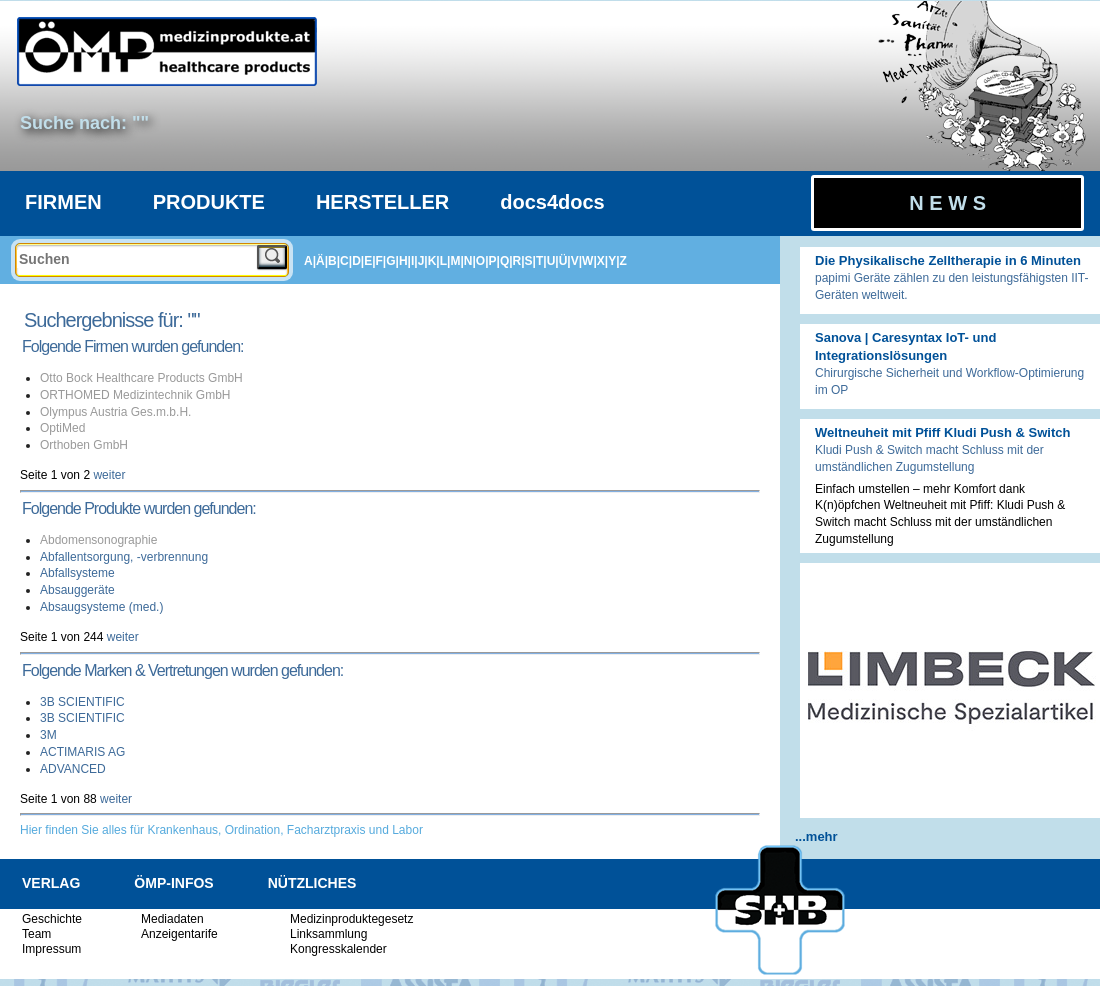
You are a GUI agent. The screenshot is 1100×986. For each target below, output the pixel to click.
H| (405, 261)
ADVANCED (73, 769)
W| (589, 261)
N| (470, 261)
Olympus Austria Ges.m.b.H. (115, 412)
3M (48, 735)
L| (445, 261)
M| (456, 261)
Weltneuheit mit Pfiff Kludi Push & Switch (942, 432)
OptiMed (62, 428)
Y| (613, 261)
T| (541, 261)
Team (36, 934)
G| (392, 261)
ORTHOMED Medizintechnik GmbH (135, 395)
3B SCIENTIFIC (82, 702)
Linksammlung (328, 934)
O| (482, 261)
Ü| (565, 261)
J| (423, 261)
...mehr (816, 836)
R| (519, 261)
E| (369, 261)
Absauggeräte (77, 590)
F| (381, 261)
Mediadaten (172, 919)
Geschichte (52, 919)
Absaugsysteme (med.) (101, 607)
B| (334, 261)
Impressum (51, 949)
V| (576, 261)
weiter (109, 475)
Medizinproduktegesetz (351, 919)
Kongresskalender (338, 949)
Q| (506, 261)
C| (346, 261)
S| (530, 261)
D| (358, 261)
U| (553, 261)
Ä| (322, 261)
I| (414, 261)
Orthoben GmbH (84, 445)
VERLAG (51, 883)
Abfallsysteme (77, 573)
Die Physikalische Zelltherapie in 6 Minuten (948, 260)
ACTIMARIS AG (82, 752)
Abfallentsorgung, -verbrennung (124, 557)
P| (494, 261)
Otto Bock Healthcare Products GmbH (141, 378)
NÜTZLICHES (312, 883)
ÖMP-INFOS (173, 883)
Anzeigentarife (179, 934)
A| (310, 261)
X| (602, 261)
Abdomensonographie (98, 540)
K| (434, 261)
